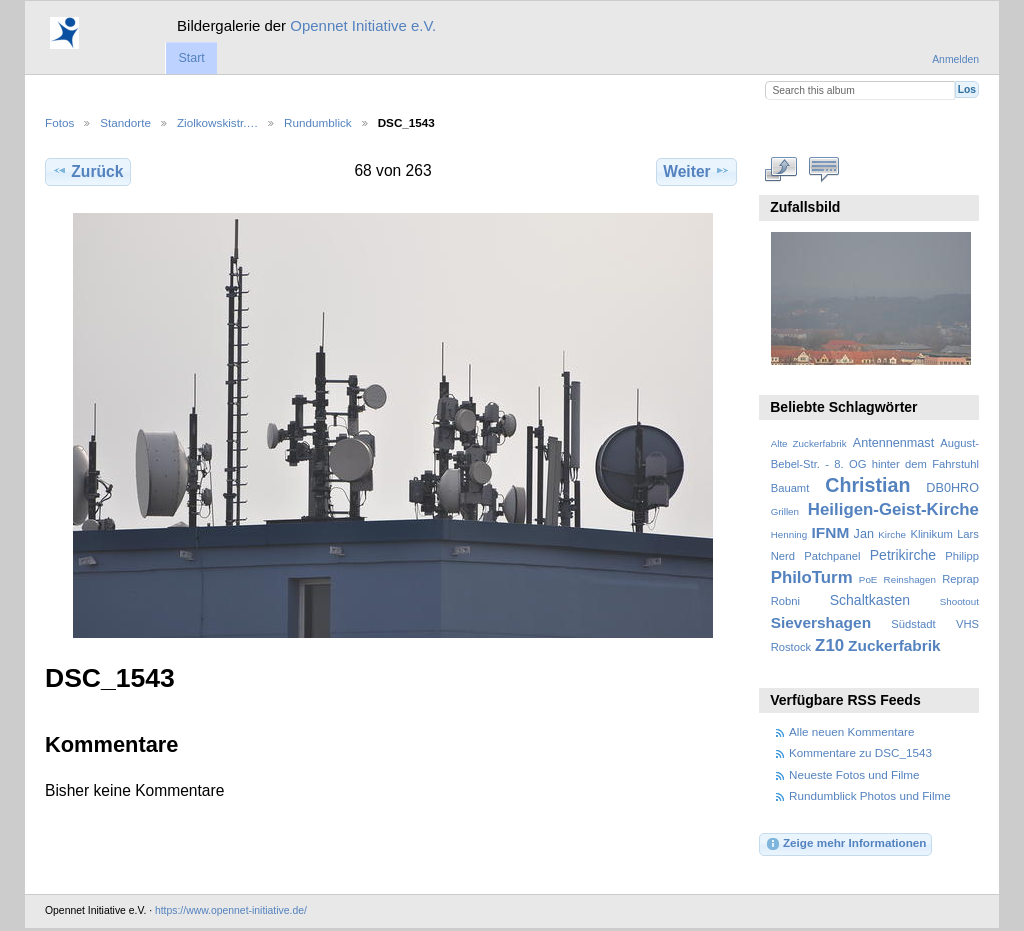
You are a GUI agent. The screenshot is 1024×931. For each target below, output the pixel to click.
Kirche (892, 534)
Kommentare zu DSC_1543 (860, 752)
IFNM (831, 532)
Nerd (783, 556)
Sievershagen (821, 622)
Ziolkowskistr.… (217, 122)
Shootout (959, 601)
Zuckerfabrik (894, 645)
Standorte (125, 122)
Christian (867, 485)
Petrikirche (903, 555)
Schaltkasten (870, 600)
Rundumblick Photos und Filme (870, 795)
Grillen (785, 511)
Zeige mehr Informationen (846, 844)
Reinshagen (910, 579)
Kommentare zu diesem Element (824, 169)
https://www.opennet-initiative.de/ (231, 910)
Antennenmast (893, 443)
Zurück (87, 171)
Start (191, 58)
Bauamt (790, 488)
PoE (868, 579)
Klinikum (931, 534)
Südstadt (913, 624)
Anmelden (955, 59)
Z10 (829, 645)
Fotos (59, 122)
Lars (968, 534)
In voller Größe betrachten (781, 169)
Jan (864, 534)
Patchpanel (832, 556)
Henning (789, 534)
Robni (785, 601)
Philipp (962, 556)
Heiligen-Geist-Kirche (893, 509)
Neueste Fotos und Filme (854, 774)
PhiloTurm (812, 577)
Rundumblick (318, 122)
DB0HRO (952, 488)
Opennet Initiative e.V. (363, 25)
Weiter (696, 171)
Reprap (960, 579)
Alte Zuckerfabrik (809, 443)
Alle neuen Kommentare (851, 731)
